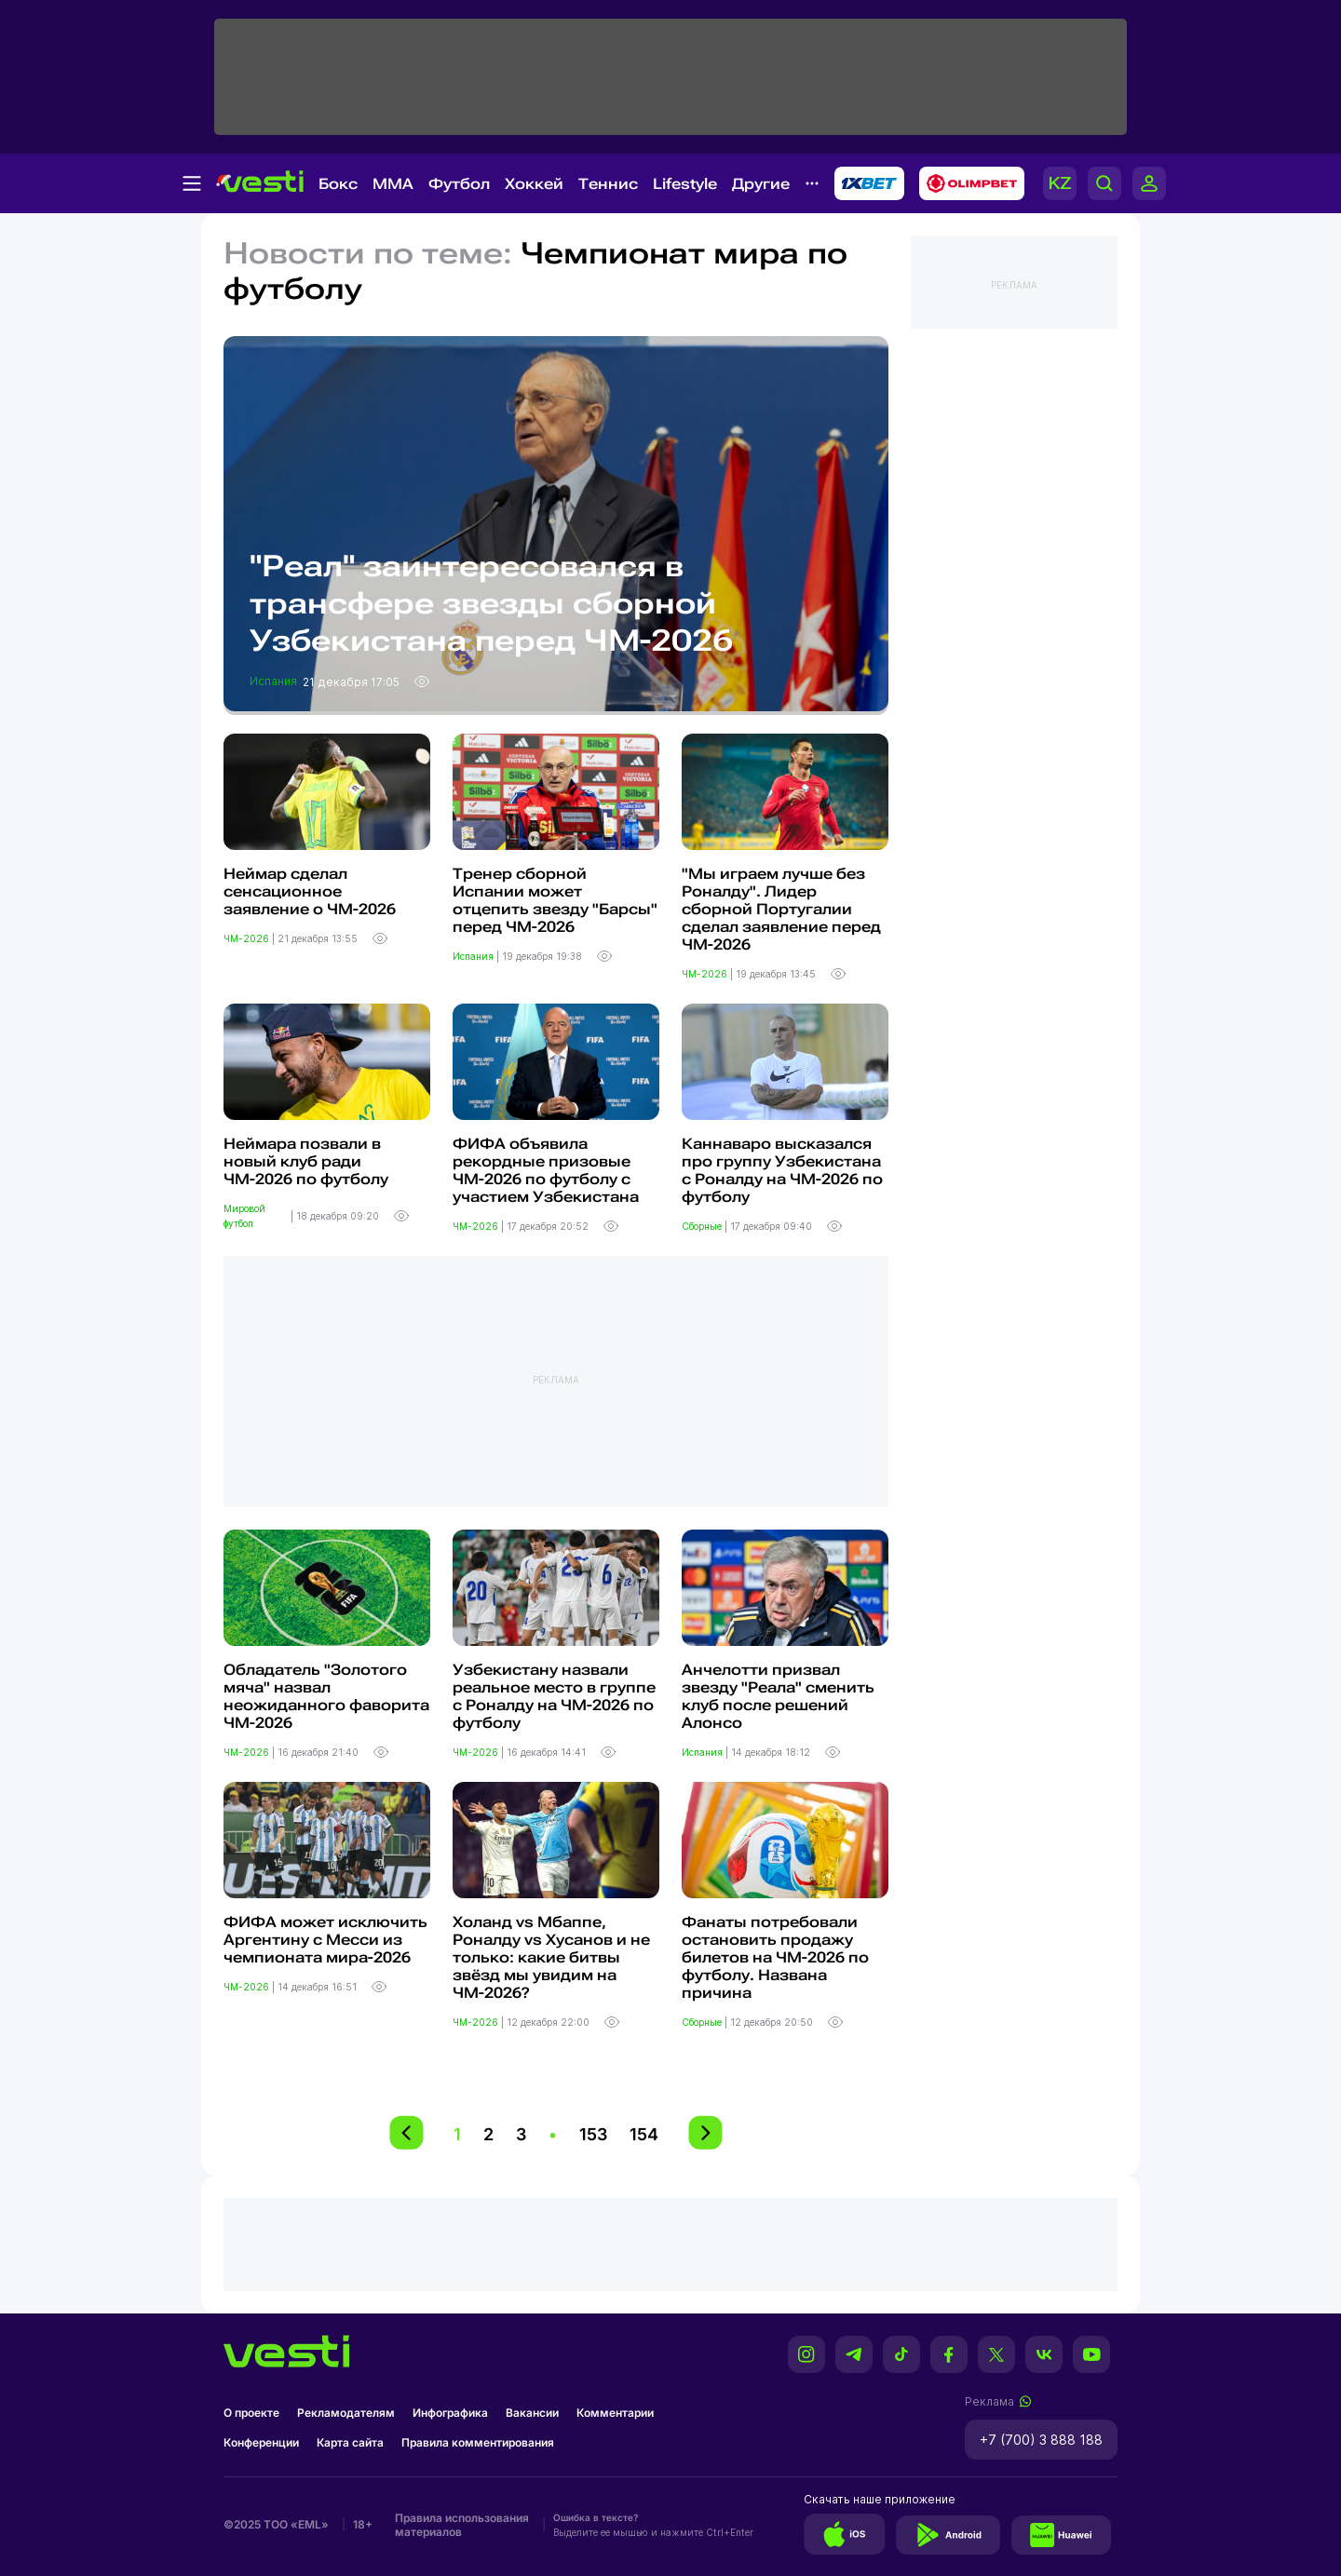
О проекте (251, 2413)
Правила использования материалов (462, 2525)
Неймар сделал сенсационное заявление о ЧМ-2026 (310, 891)
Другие (761, 184)
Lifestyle (685, 184)
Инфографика (450, 2413)
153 (593, 2134)
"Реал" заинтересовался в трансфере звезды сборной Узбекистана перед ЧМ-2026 (491, 603)
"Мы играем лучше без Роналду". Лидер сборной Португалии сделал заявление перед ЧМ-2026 (781, 909)
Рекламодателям (346, 2413)
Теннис (608, 184)
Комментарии (615, 2413)
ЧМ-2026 (248, 938)
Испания (275, 681)
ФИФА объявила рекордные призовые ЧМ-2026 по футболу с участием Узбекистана (546, 1170)
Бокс (338, 184)
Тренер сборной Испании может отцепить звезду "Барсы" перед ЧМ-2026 (555, 900)
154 (644, 2134)
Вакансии (532, 2413)
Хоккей (534, 184)
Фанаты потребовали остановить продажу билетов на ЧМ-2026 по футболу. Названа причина (775, 1957)
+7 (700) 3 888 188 (1041, 2440)
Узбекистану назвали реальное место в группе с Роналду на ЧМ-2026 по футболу (554, 1696)
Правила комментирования (477, 2442)
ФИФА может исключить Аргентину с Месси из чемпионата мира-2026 (325, 1939)
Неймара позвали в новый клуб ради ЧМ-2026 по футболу (306, 1161)
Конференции (261, 2442)
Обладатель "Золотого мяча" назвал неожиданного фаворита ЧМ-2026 (326, 1696)
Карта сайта (350, 2442)
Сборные (703, 1226)
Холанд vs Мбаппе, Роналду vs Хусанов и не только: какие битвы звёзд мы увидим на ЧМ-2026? (551, 1957)
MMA (392, 184)
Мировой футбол (244, 1216)
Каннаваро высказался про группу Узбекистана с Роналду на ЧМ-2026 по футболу (782, 1170)
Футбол (459, 184)
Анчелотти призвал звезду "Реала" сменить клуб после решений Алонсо (778, 1696)
